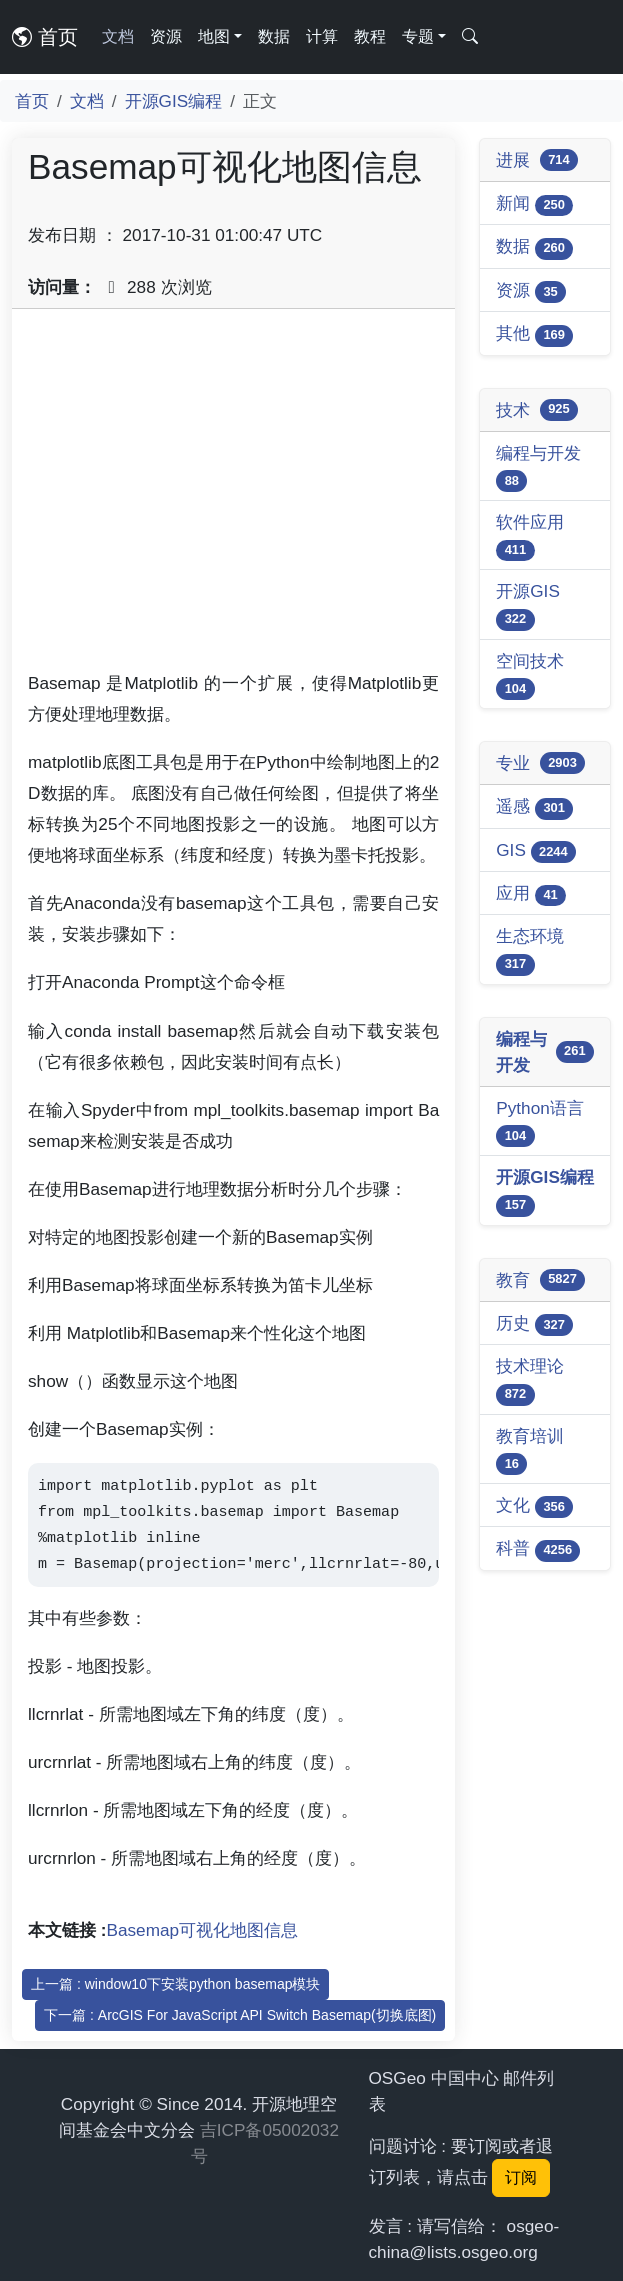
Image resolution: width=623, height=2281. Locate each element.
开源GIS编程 (174, 101)
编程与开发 (538, 467)
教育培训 (530, 1450)
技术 (537, 410)
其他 (534, 334)
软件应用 (530, 536)
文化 (534, 1506)
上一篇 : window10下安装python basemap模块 (175, 1984)
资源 (166, 36)
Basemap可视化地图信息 (203, 1930)
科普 (538, 1549)
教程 (370, 36)
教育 (540, 1280)
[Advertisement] (233, 496)
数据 (274, 36)
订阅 (521, 2177)
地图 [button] (214, 36)
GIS (536, 851)
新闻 (534, 204)
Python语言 (540, 1122)
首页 (45, 37)
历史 (534, 1324)
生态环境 (530, 950)
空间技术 (530, 675)
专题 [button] (418, 36)
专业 (540, 763)
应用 (531, 894)
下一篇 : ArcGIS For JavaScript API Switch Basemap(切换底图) (240, 2015)
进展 (537, 160)
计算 (322, 36)
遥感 (534, 807)
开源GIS (528, 605)
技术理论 (530, 1380)
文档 (118, 36)
